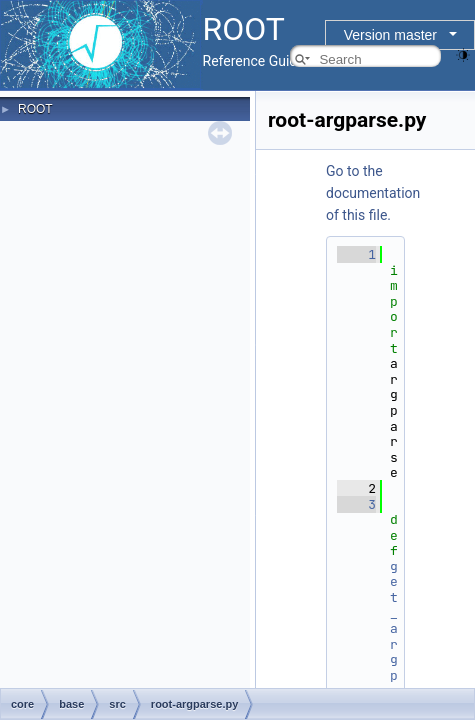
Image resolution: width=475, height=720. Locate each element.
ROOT (35, 109)
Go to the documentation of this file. (373, 193)
